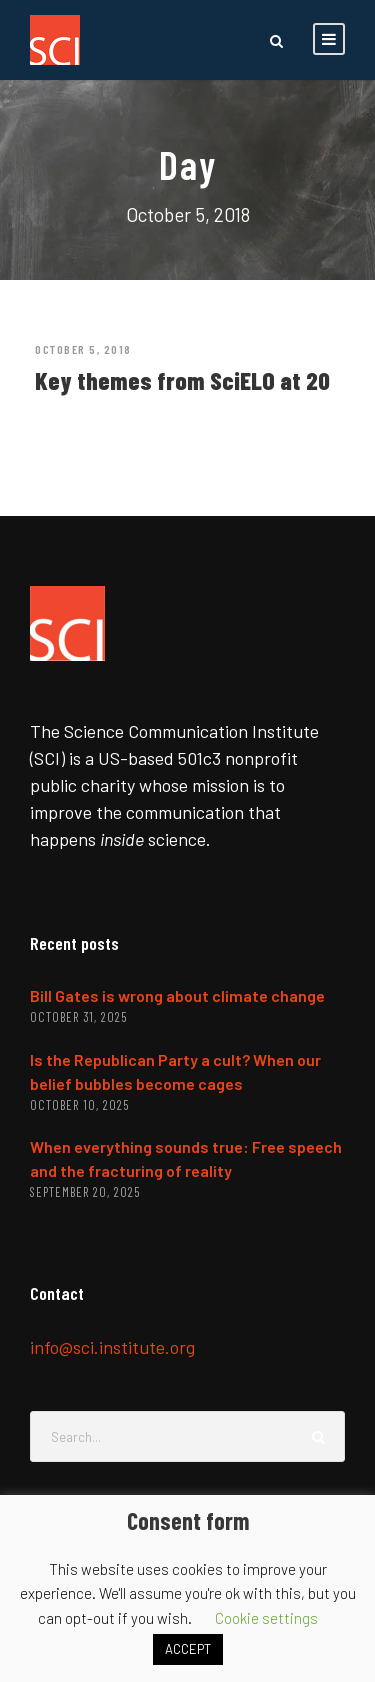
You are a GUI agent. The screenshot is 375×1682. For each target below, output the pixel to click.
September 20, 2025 (85, 1192)
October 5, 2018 (83, 349)
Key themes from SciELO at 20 (182, 380)
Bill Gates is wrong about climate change (177, 995)
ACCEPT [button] (188, 1649)
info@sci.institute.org (112, 1347)
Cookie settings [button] (266, 1618)
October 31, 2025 (78, 1017)
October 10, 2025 (79, 1105)
